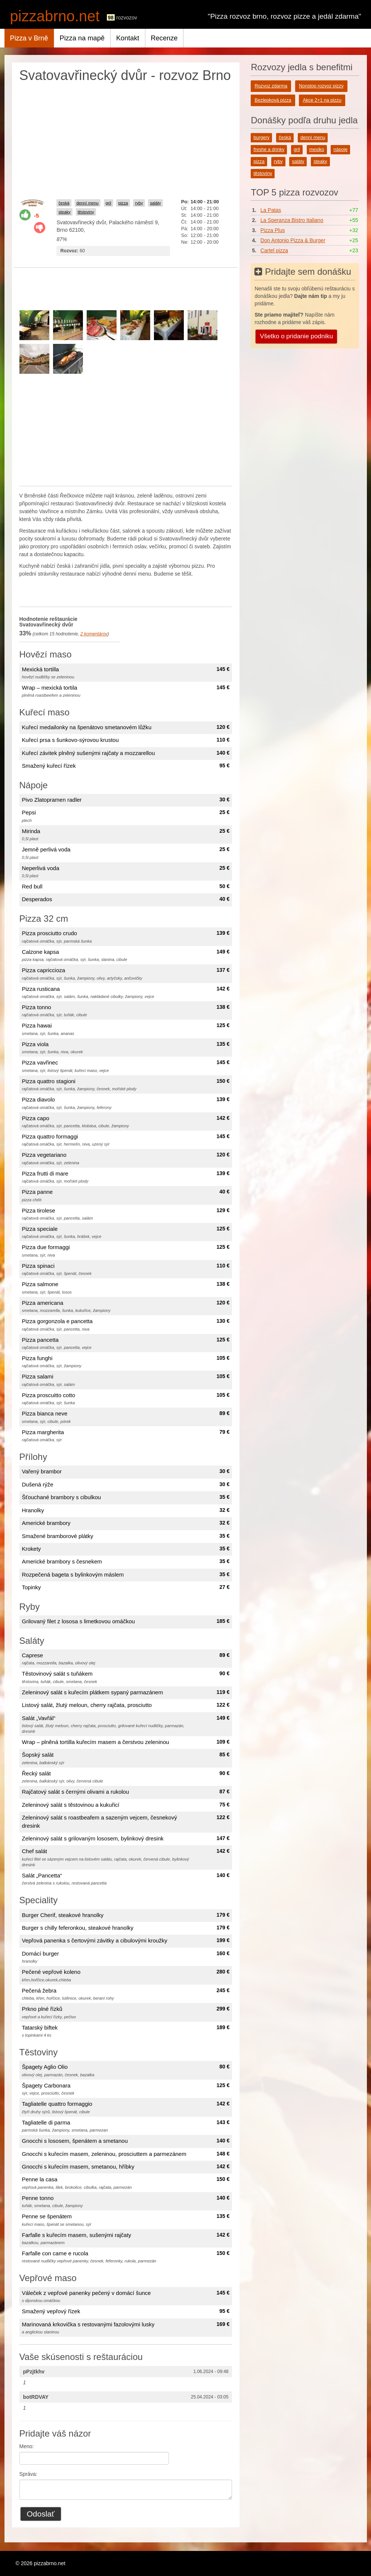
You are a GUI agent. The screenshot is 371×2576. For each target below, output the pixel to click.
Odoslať (41, 2513)
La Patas (270, 210)
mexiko (316, 149)
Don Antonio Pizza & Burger (292, 240)
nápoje (340, 149)
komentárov (94, 634)
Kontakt (127, 38)
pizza (123, 203)
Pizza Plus (272, 230)
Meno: (26, 2446)
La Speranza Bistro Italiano (291, 220)
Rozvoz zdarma (270, 86)
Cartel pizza (274, 250)
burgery (261, 137)
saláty (155, 203)
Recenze (164, 38)
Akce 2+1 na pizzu (322, 100)
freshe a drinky (268, 149)
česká (63, 203)
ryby (139, 203)
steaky (64, 212)
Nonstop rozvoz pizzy (321, 86)
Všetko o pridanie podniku (296, 336)
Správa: (28, 2474)
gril (108, 203)
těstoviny (86, 212)
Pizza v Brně (29, 38)
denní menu (88, 203)
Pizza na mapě (82, 38)
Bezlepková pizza (272, 100)
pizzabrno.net (55, 16)
